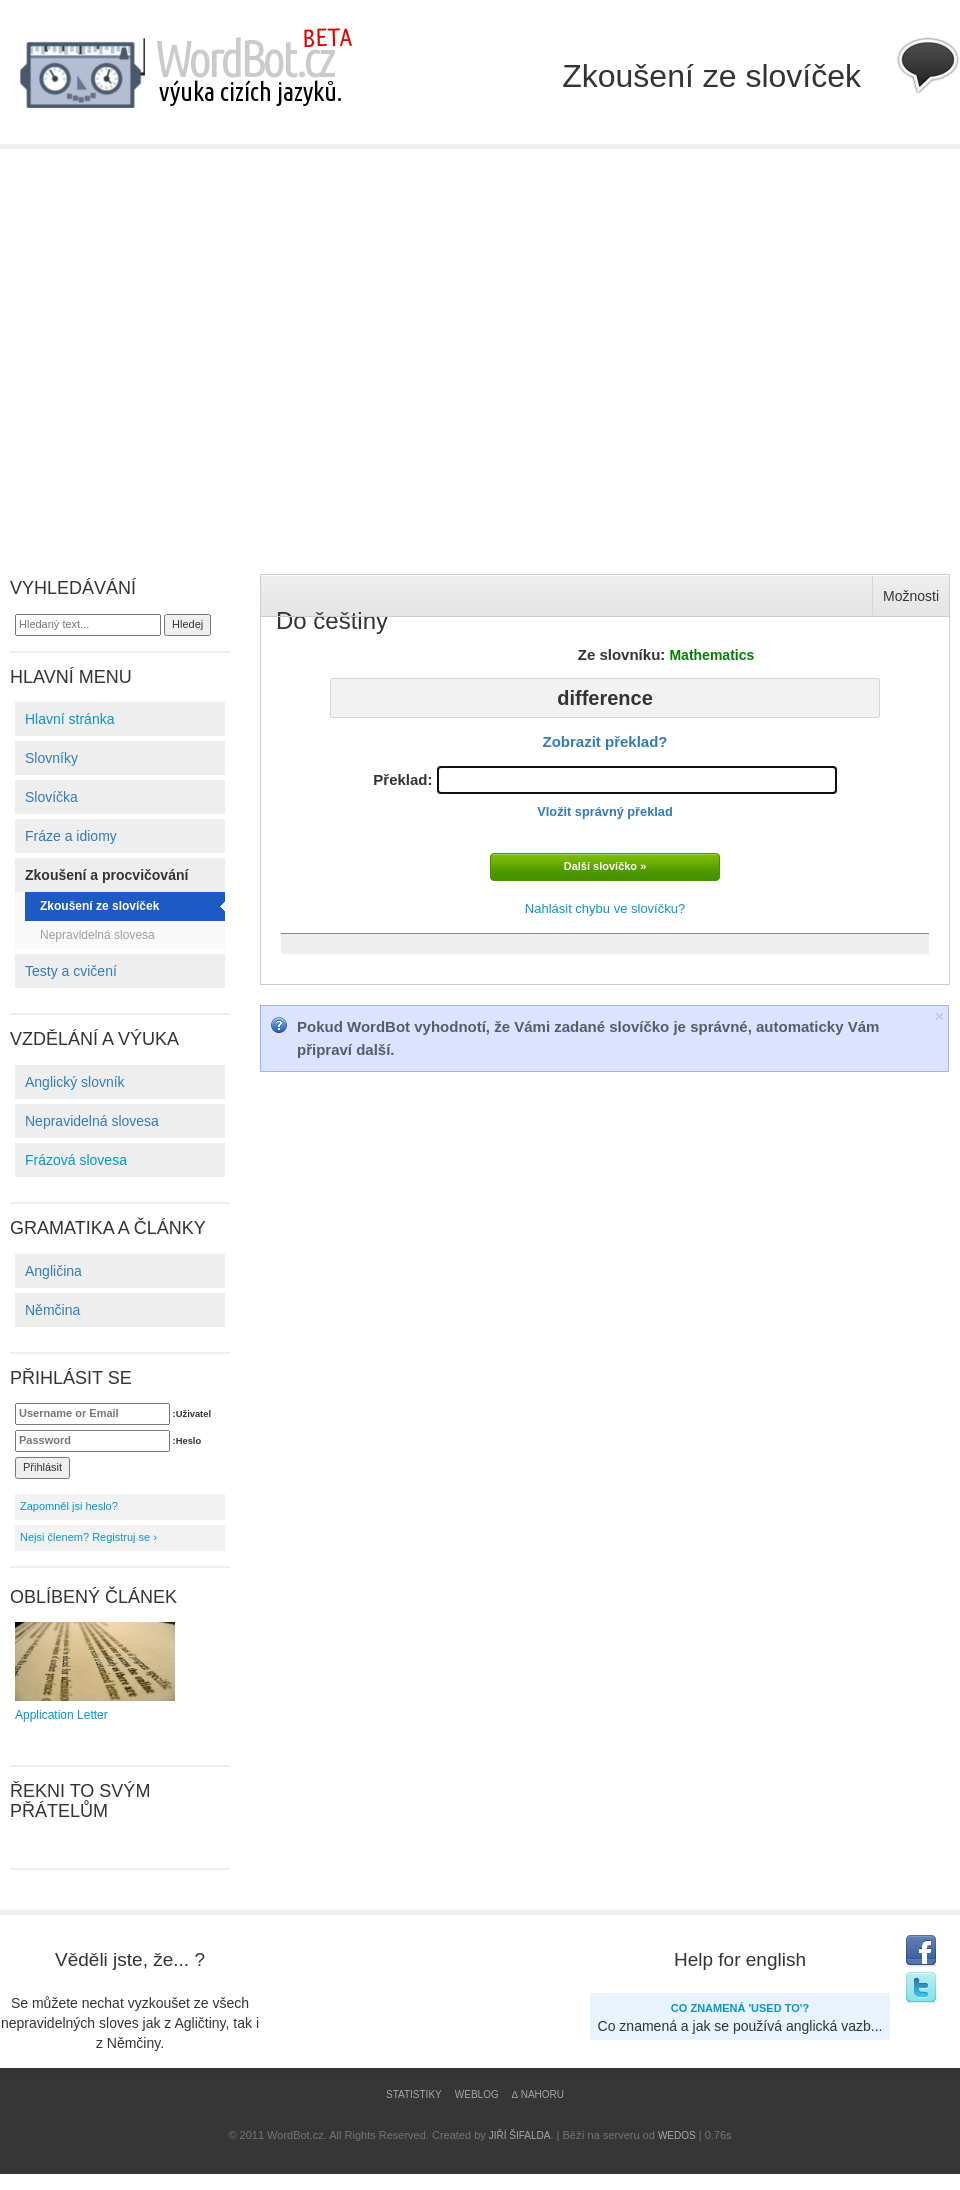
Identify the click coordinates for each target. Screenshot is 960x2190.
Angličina (53, 1271)
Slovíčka (51, 797)
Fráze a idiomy (71, 836)
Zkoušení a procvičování (106, 875)
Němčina (52, 1310)
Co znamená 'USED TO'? (740, 2008)
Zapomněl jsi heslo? (69, 1506)
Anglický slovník (75, 1082)
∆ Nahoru (538, 2094)
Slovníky (51, 758)
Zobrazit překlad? (604, 741)
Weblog (477, 2094)
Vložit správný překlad (604, 811)
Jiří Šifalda (520, 2135)
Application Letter (95, 1672)
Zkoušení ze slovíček (99, 906)
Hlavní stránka (69, 719)
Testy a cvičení (71, 971)
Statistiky (414, 2094)
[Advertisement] (187, 346)
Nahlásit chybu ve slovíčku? (605, 908)
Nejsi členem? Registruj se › (88, 1537)
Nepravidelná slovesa (97, 935)
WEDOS (677, 2135)
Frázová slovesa (76, 1160)
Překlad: (604, 792)
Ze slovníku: (666, 654)
